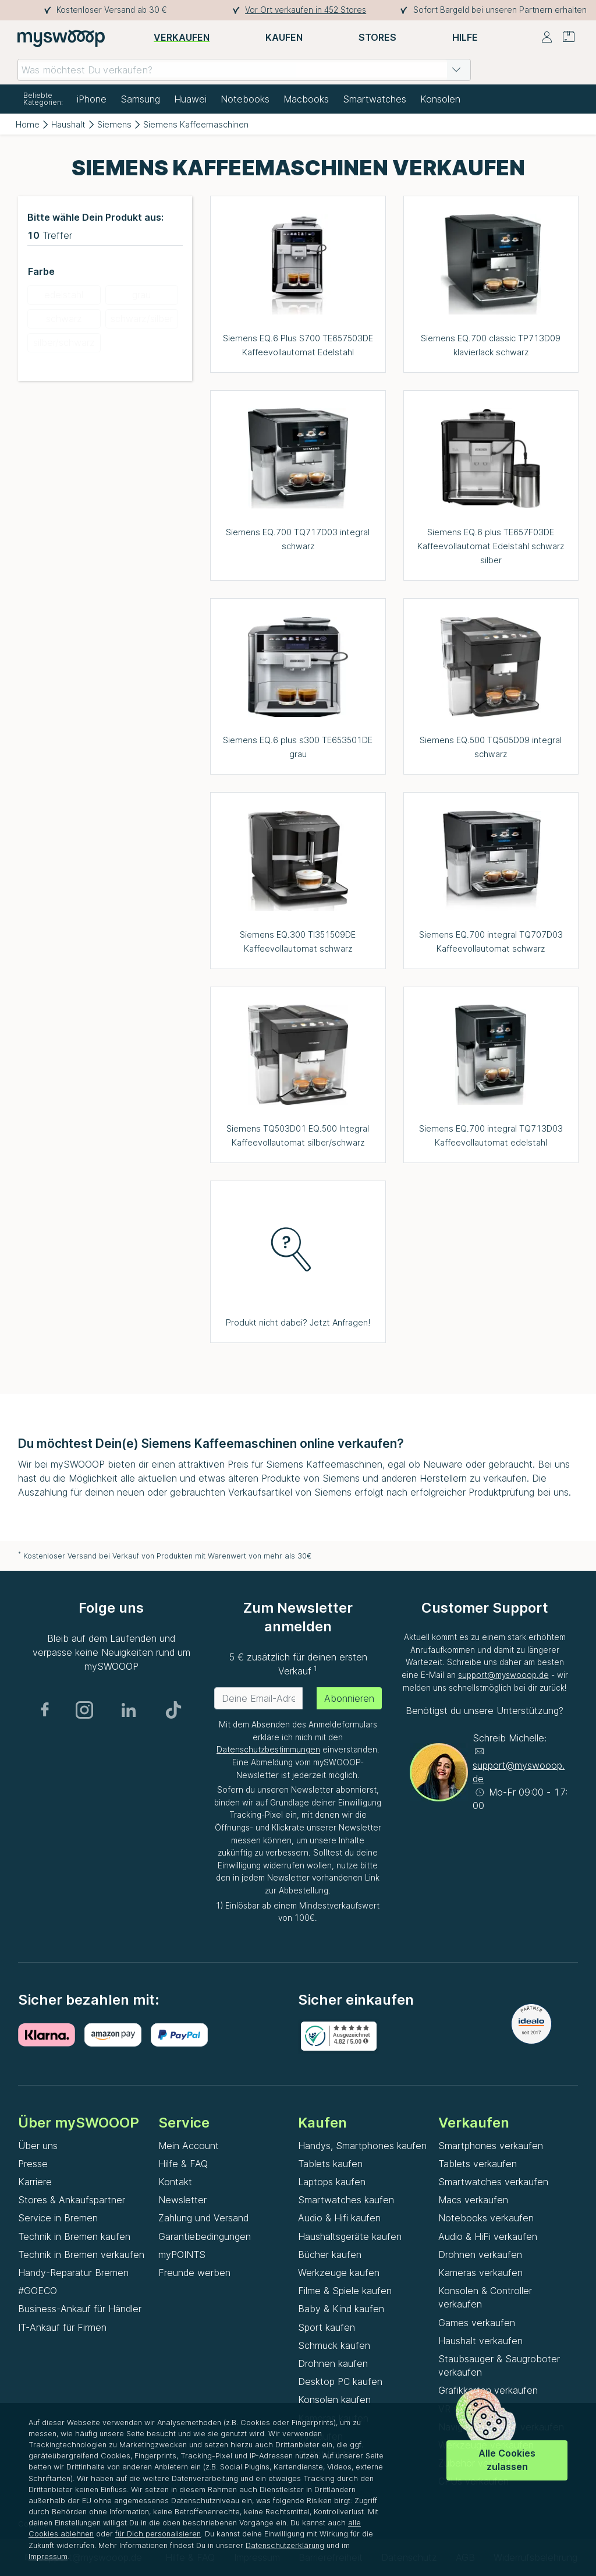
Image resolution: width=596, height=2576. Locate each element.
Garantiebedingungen (204, 2236)
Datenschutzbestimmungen (268, 1749)
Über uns (38, 2145)
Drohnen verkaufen (480, 2254)
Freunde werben (194, 2272)
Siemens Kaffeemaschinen (196, 124)
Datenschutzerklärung (285, 2545)
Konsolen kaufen (334, 2399)
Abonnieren (349, 1698)
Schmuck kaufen (334, 2345)
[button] (456, 70)
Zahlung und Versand (203, 2218)
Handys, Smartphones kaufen (362, 2145)
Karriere (35, 2182)
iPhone (92, 99)
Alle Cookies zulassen (506, 2459)
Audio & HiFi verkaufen (487, 2236)
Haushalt (68, 124)
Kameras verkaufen (480, 2272)
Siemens (114, 124)
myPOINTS (181, 2254)
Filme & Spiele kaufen (345, 2290)
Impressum (48, 2556)
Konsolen (440, 99)
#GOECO (37, 2290)
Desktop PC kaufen (340, 2381)
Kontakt (175, 2182)
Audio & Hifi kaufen (339, 2218)
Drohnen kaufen (333, 2363)
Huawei (190, 99)
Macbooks (306, 99)
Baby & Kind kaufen (341, 2308)
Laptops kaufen (332, 2182)
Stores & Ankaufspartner (71, 2200)
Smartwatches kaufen (346, 2200)
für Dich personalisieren (158, 2533)
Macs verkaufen (473, 2200)
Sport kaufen (326, 2327)
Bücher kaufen (329, 2254)
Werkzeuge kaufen (338, 2272)
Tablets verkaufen (477, 2163)
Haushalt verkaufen (480, 2341)
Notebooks (245, 99)
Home (28, 124)
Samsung (140, 99)
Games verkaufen (476, 2322)
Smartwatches (374, 99)
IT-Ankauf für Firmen (62, 2327)
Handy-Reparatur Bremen (73, 2272)
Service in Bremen (58, 2218)
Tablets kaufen (330, 2163)
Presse (33, 2163)
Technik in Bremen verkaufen (81, 2254)
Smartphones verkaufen (490, 2145)
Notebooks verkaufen (486, 2218)
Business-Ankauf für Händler (79, 2308)
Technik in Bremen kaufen (74, 2236)
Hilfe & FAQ (183, 2163)
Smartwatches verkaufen (493, 2182)
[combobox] (244, 69)
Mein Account (188, 2145)
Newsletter (182, 2200)
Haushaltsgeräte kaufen (350, 2236)
